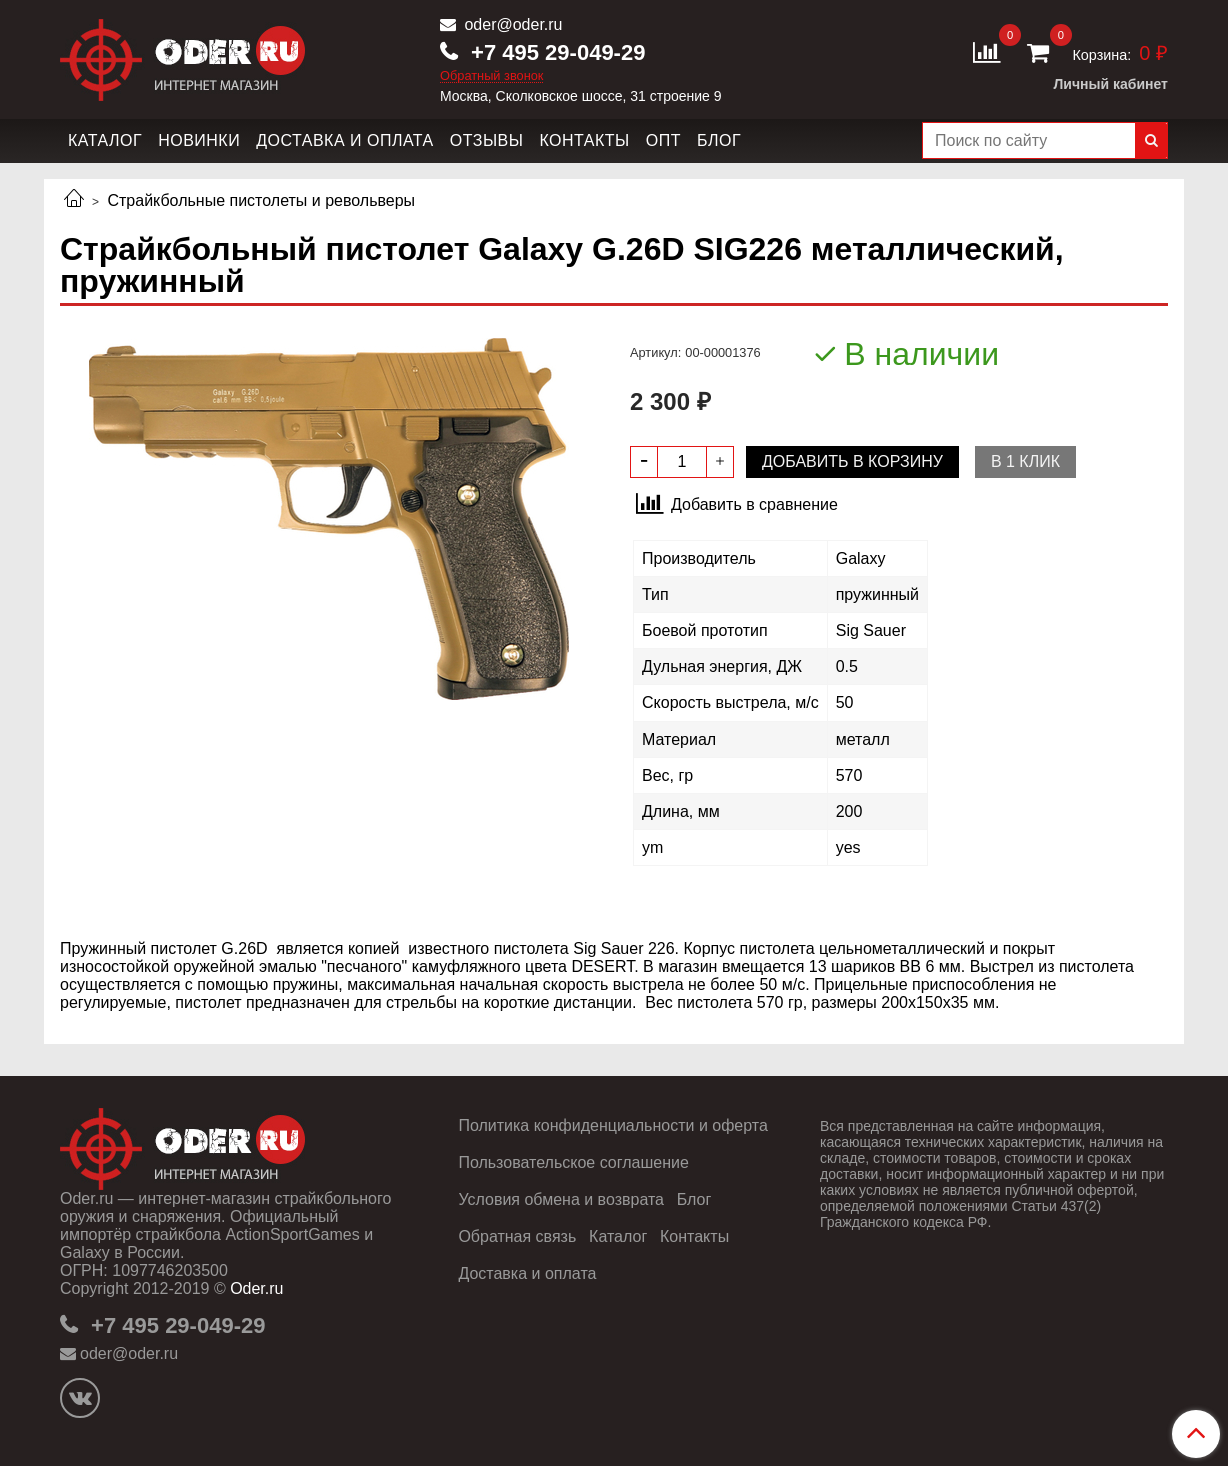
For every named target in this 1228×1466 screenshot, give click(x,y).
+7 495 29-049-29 (555, 52)
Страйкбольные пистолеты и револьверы (261, 200)
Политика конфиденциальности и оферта (612, 1125)
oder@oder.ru (511, 24)
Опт (663, 140)
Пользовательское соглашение (573, 1162)
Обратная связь (517, 1236)
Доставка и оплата (345, 140)
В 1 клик (1025, 461)
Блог (719, 140)
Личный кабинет (1111, 84)
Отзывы (487, 140)
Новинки (199, 140)
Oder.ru (256, 1288)
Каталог (105, 140)
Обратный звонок (492, 76)
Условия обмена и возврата (561, 1199)
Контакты (584, 140)
